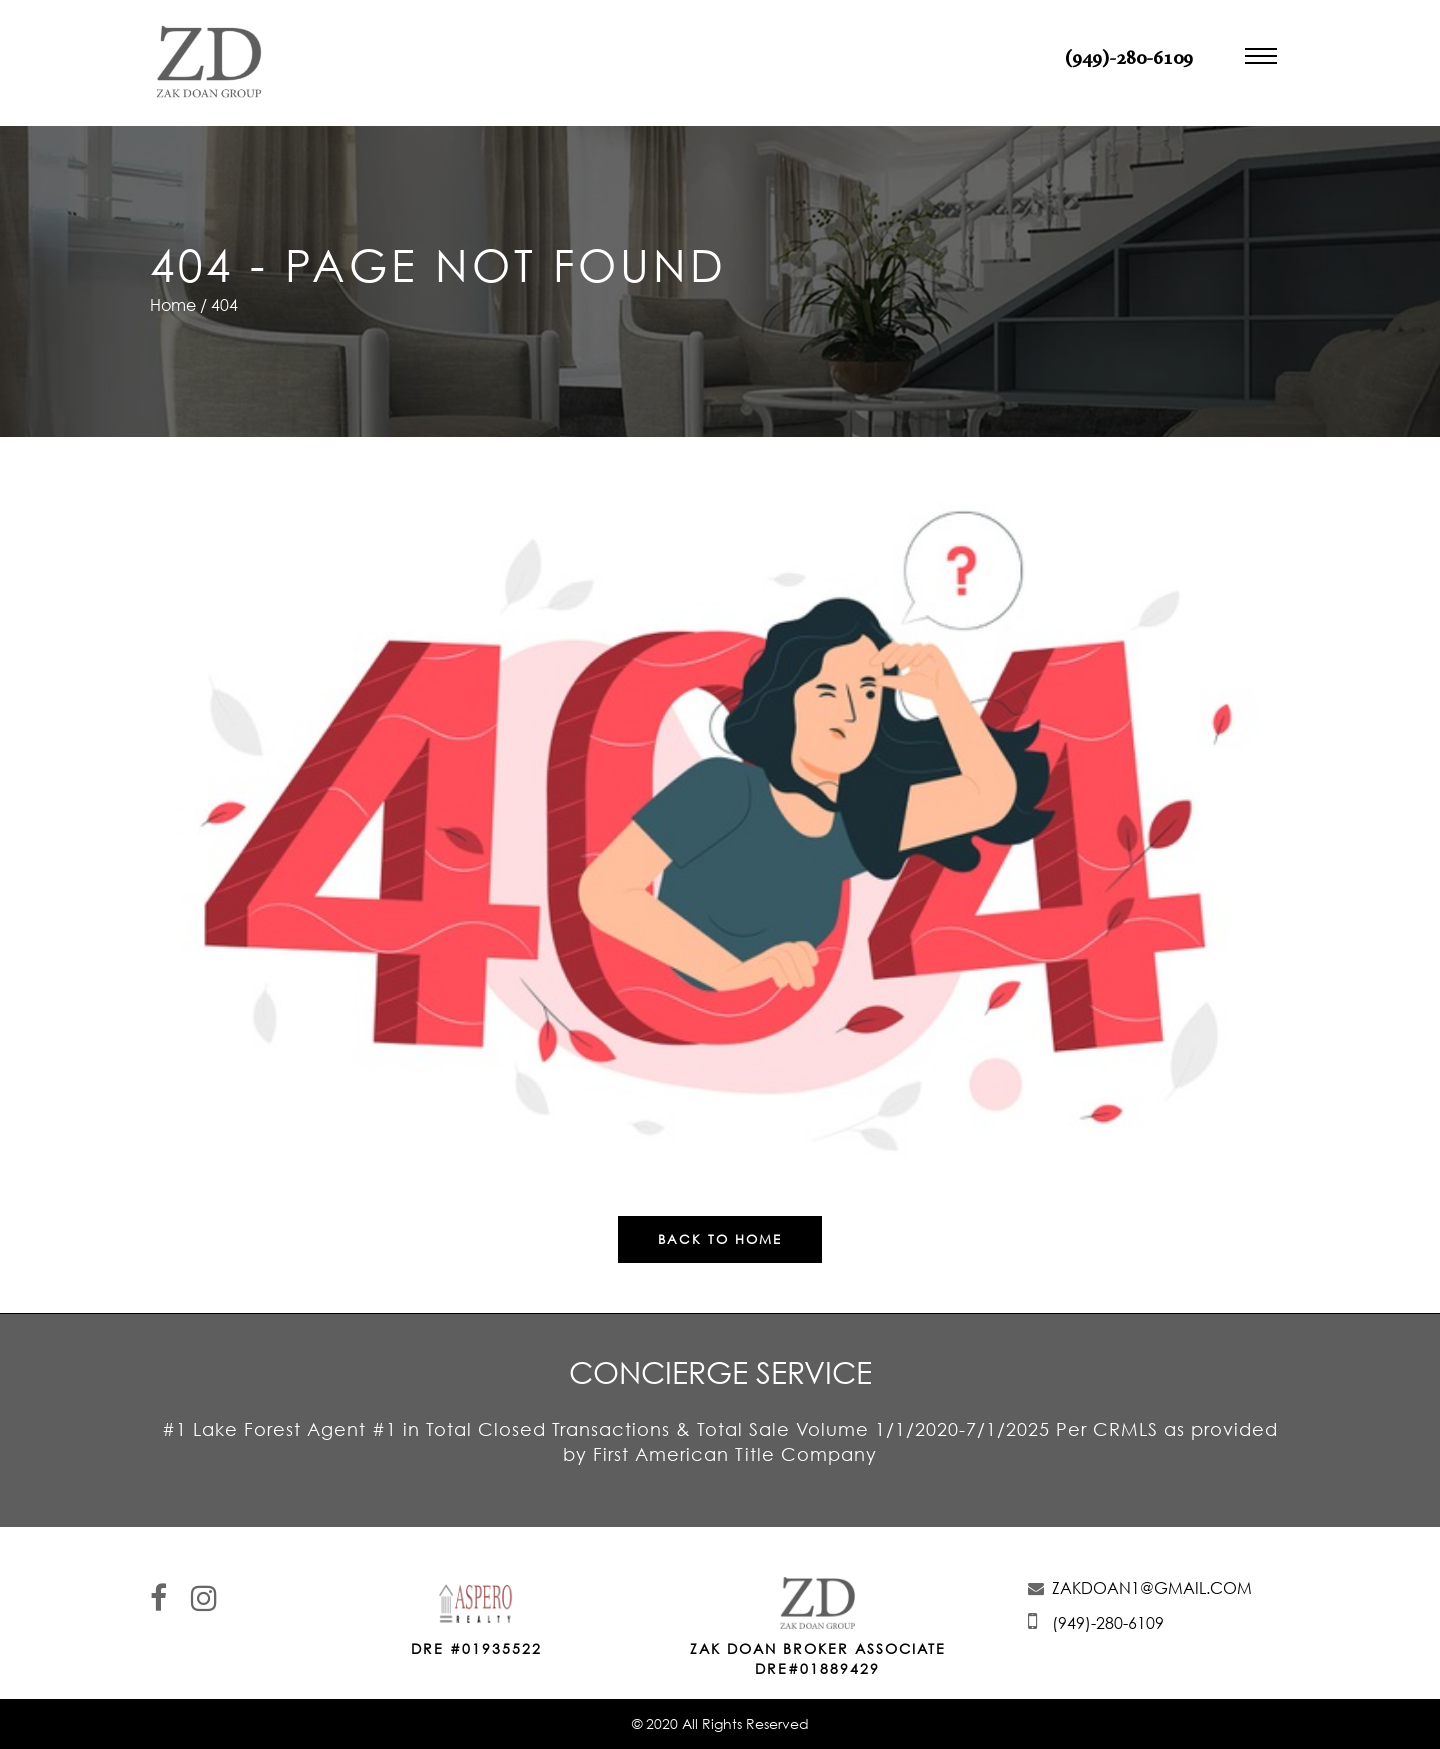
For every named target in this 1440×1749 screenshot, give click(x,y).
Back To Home (720, 1239)
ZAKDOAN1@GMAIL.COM (1152, 1588)
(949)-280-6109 (1129, 59)
